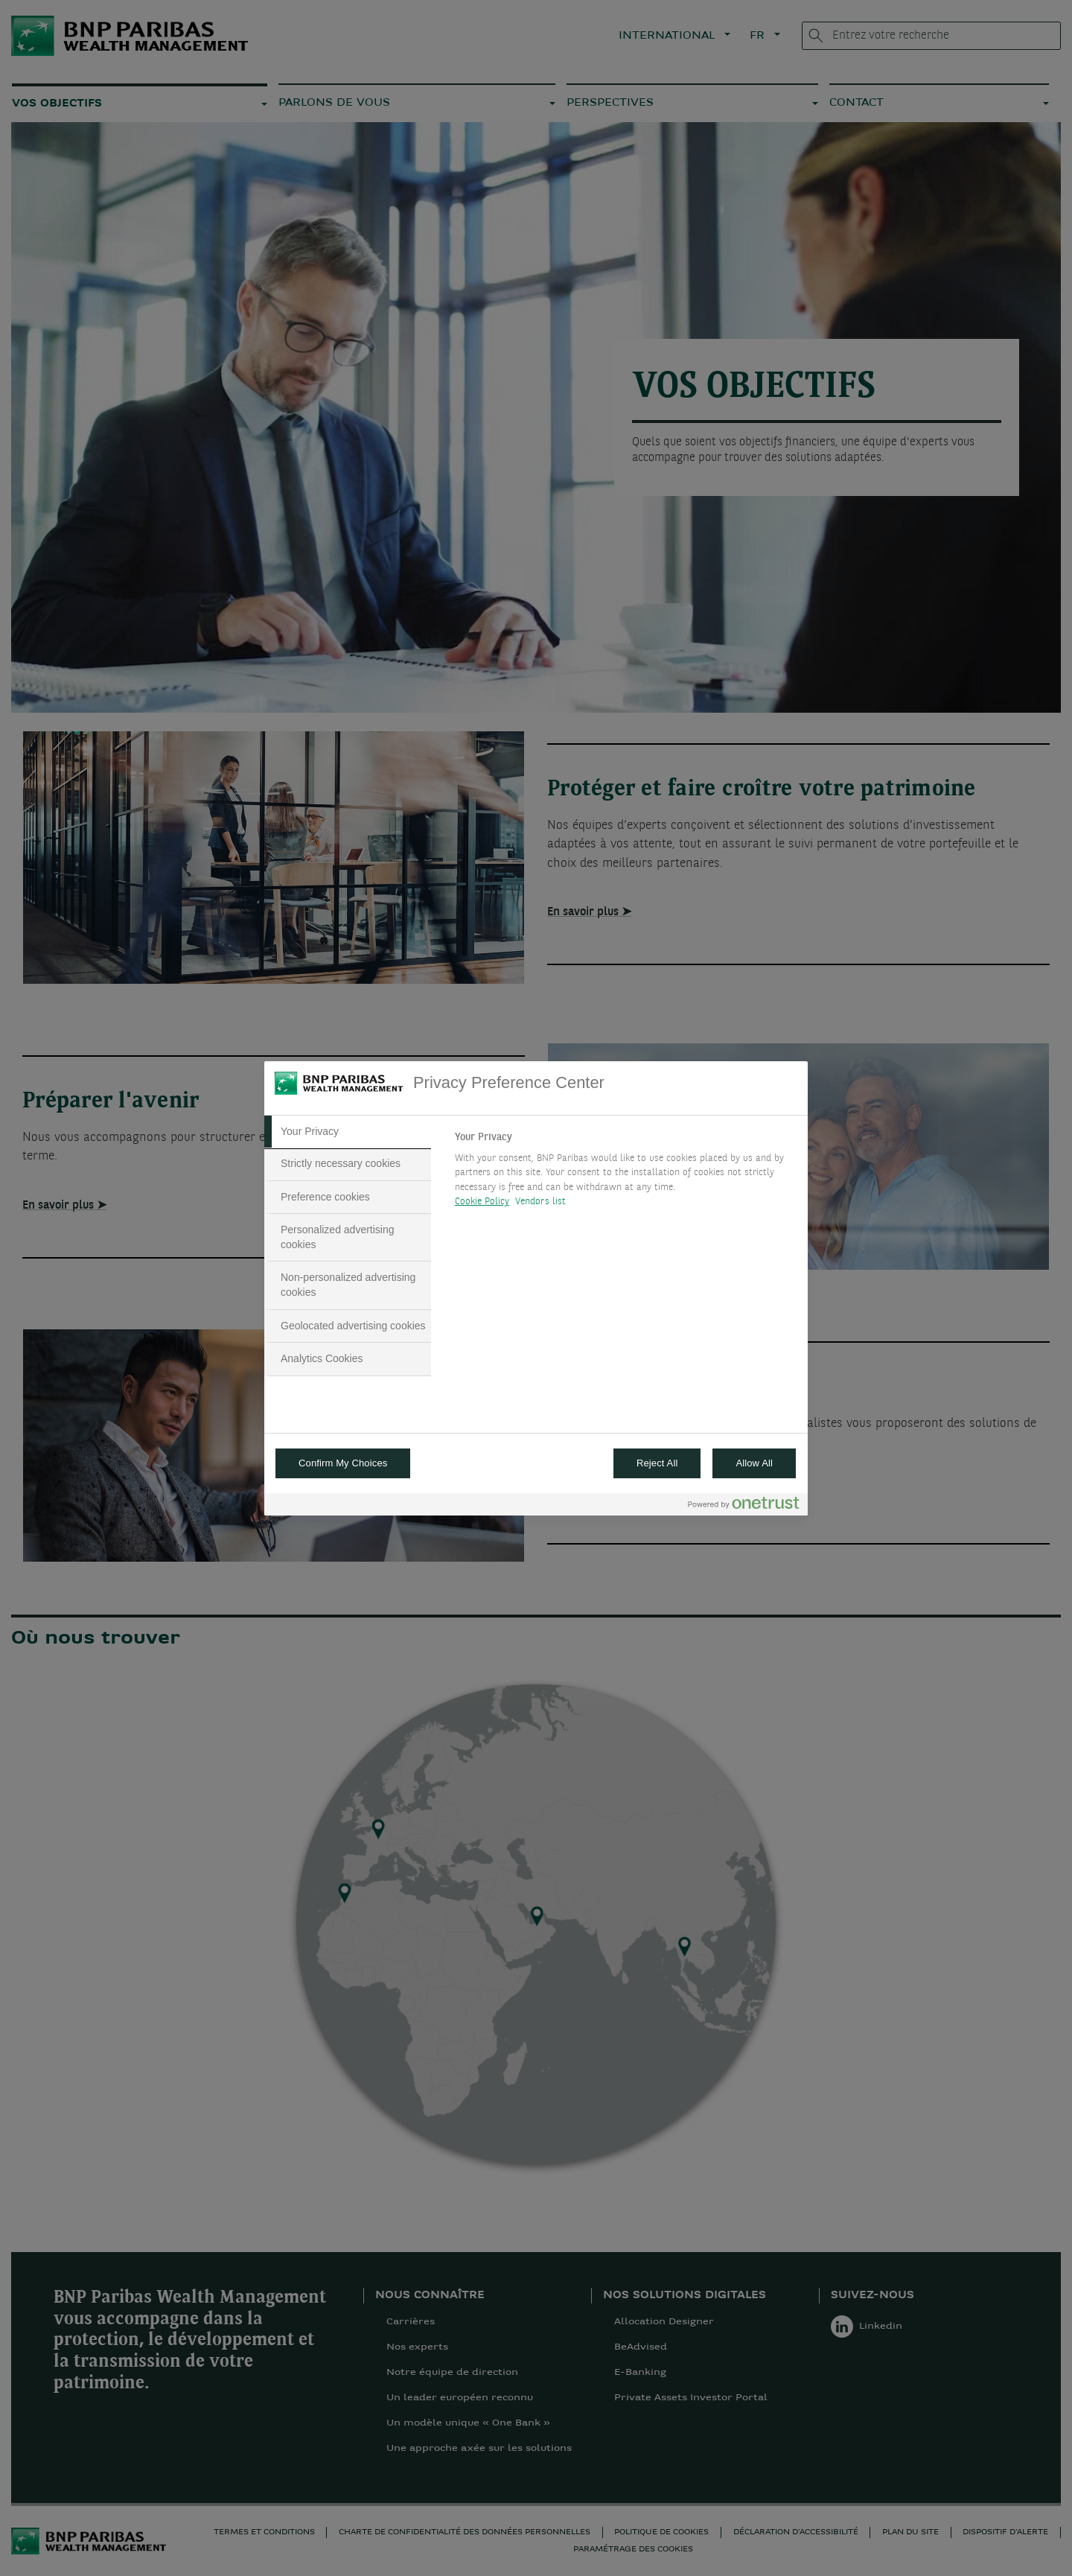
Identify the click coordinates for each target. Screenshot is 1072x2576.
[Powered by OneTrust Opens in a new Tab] (743, 1506)
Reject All (657, 1463)
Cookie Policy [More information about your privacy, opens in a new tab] (482, 1201)
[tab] (347, 1132)
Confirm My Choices (343, 1463)
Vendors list (541, 1201)
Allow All (754, 1463)
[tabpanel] (625, 1173)
